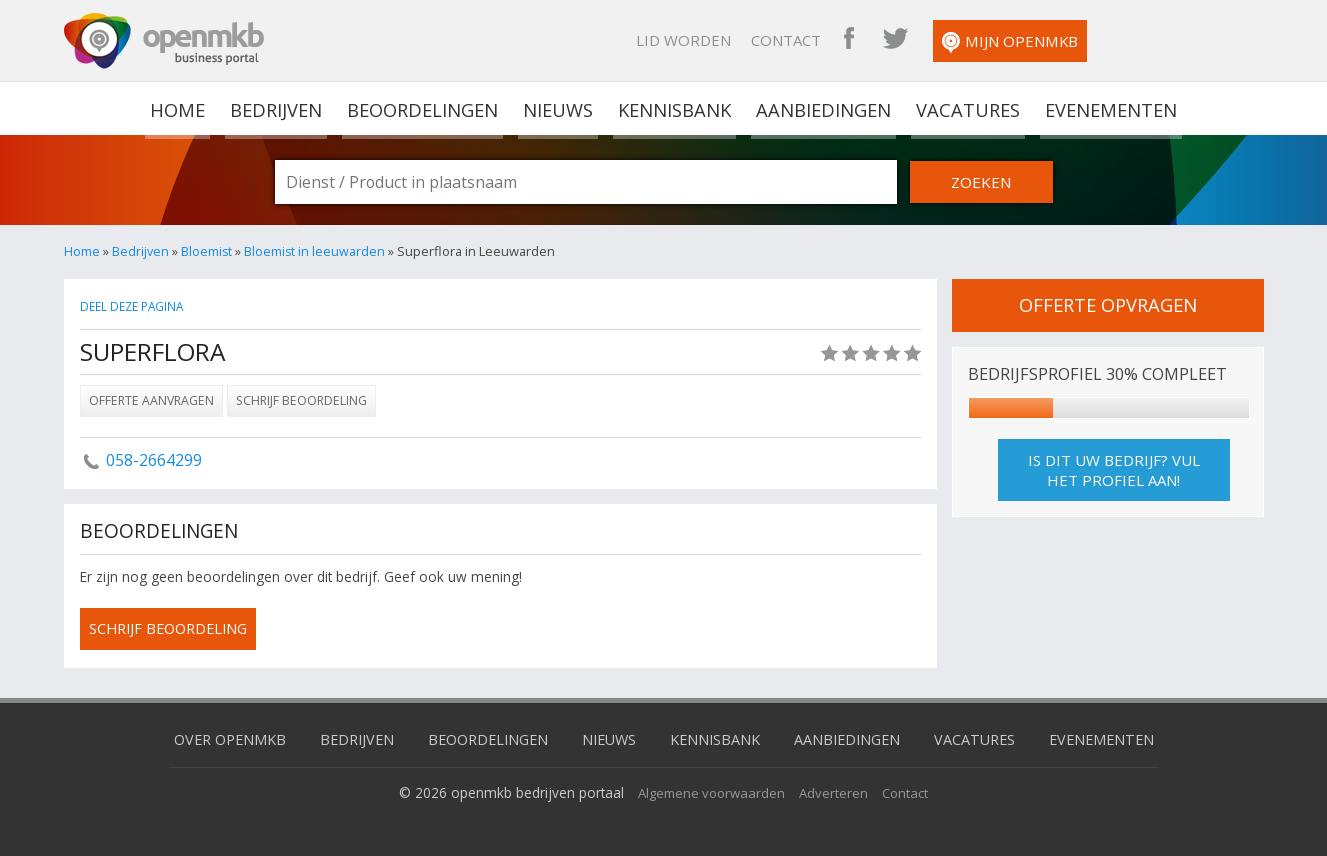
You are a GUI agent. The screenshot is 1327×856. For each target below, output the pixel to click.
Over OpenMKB (213, 737)
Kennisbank (675, 108)
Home (82, 251)
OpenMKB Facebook (1007, 40)
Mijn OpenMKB (1168, 42)
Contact (944, 40)
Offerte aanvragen (151, 399)
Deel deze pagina (135, 306)
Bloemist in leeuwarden (316, 251)
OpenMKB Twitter (1053, 40)
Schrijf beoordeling (301, 399)
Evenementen (1107, 108)
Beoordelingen (424, 108)
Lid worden (841, 40)
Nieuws (559, 108)
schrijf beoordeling (173, 629)
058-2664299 (154, 459)
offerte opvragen (1108, 305)
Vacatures (965, 108)
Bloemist (207, 251)
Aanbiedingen (823, 108)
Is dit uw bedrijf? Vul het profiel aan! (1114, 470)
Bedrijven (277, 108)
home (180, 108)
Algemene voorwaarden (710, 790)
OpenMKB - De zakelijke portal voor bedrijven (164, 41)
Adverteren (837, 790)
